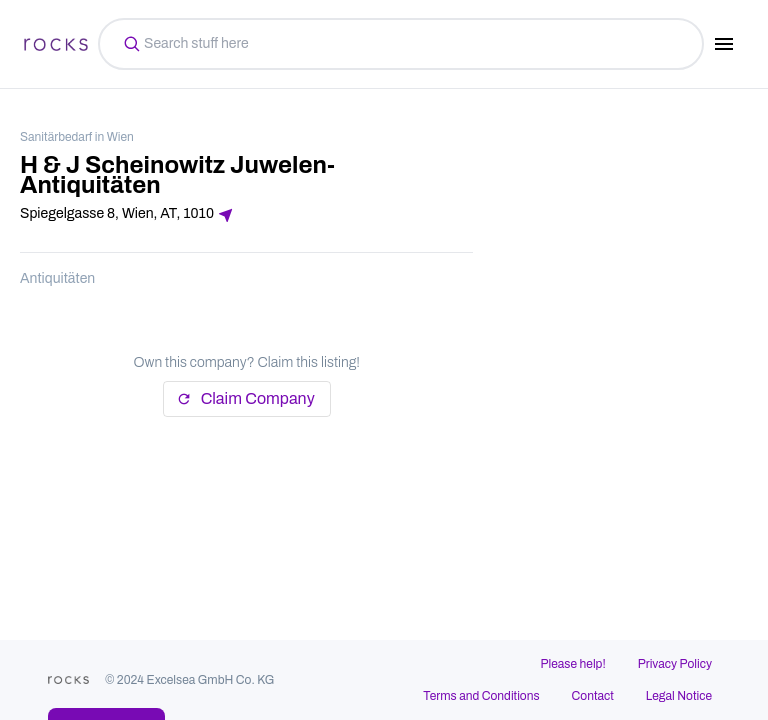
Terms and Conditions (481, 696)
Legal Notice (679, 696)
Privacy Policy (675, 664)
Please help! (573, 664)
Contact (593, 696)
